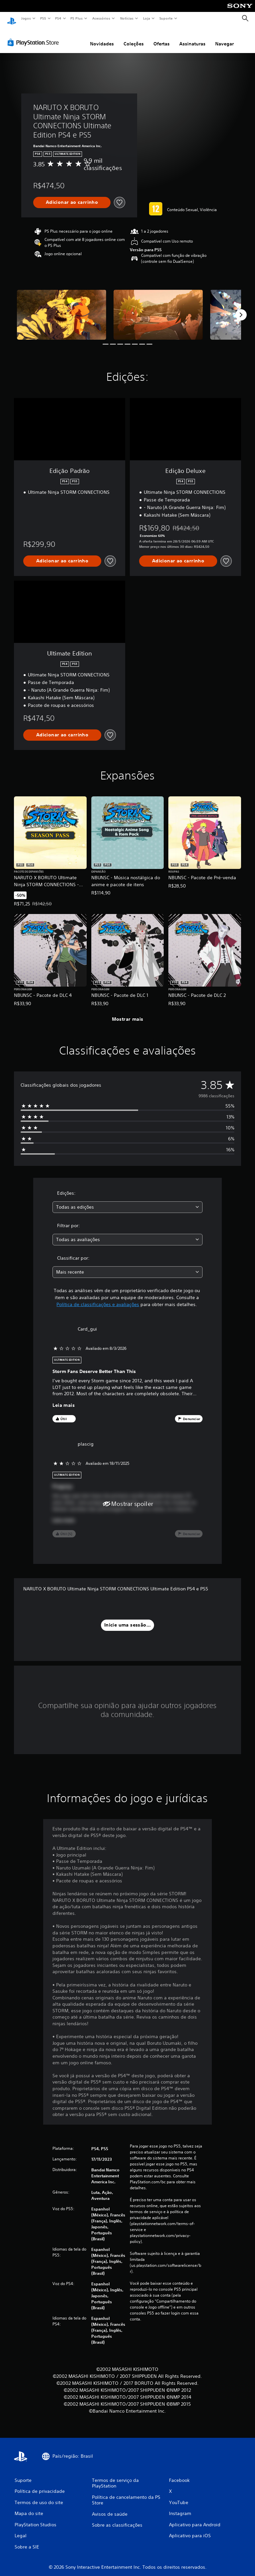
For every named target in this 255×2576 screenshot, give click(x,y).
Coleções (134, 37)
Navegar (224, 37)
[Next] (241, 308)
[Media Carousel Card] (61, 308)
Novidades (102, 37)
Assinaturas (192, 37)
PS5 (43, 18)
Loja (146, 18)
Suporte (165, 18)
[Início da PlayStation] (11, 18)
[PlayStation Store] (34, 36)
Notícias (126, 18)
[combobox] (127, 1201)
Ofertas (161, 37)
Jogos (26, 18)
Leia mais (63, 1399)
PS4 (58, 18)
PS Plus (76, 18)
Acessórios (101, 18)
